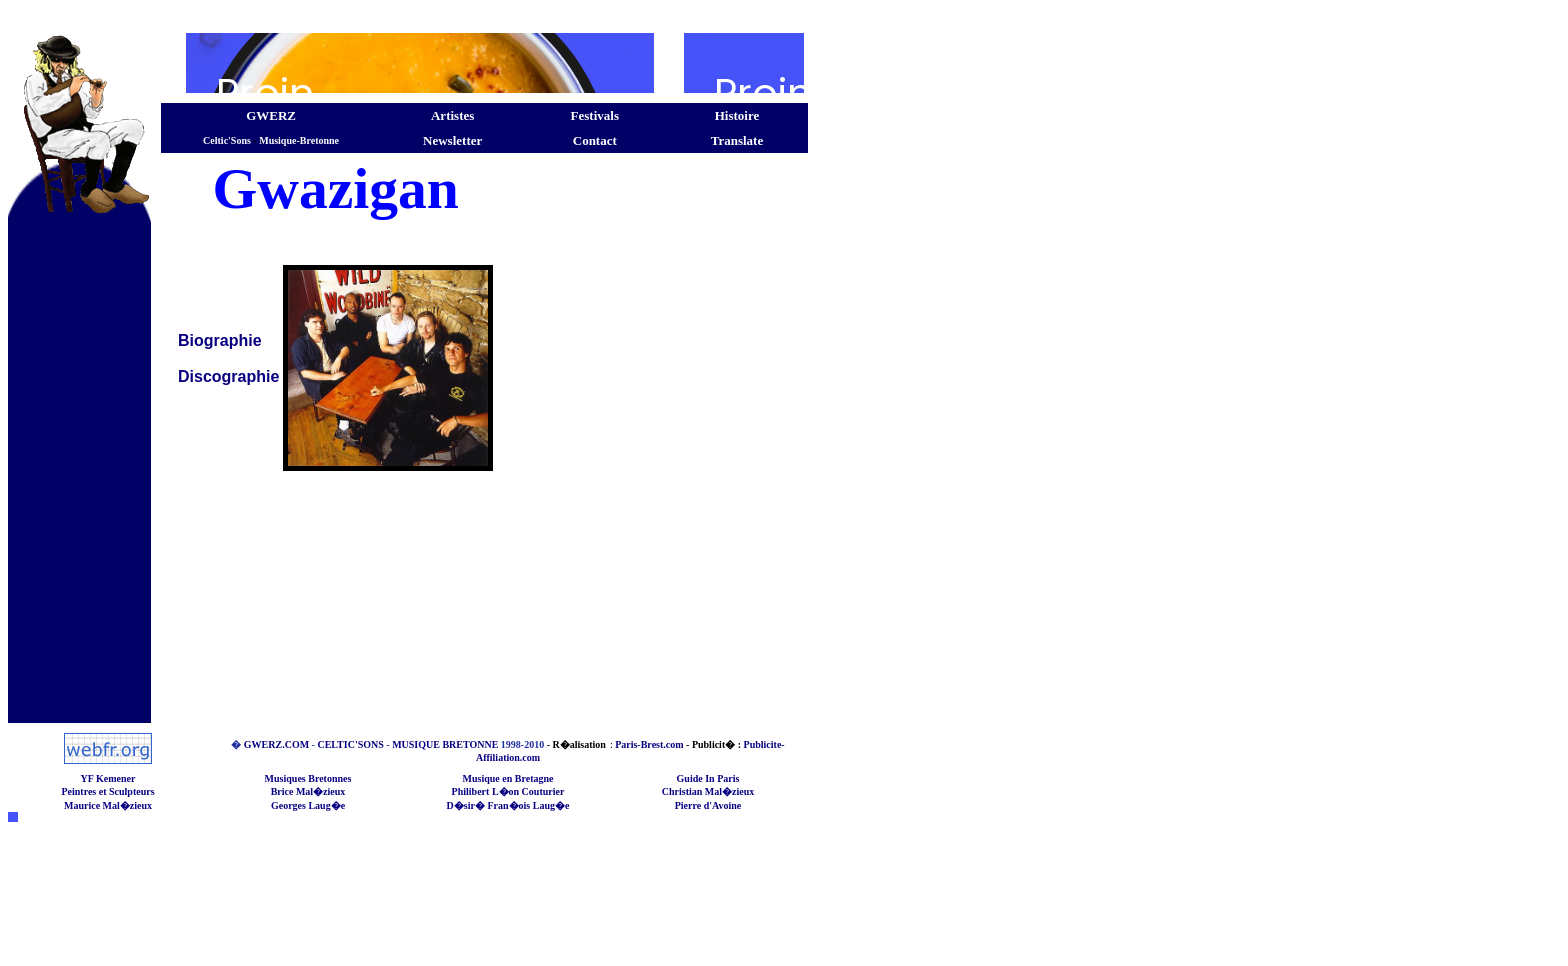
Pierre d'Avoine (708, 805)
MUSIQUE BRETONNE (445, 744)
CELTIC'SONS (350, 744)
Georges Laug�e (308, 805)
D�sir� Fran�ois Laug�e (508, 805)
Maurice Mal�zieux (108, 805)
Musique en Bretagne (508, 778)
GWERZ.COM (276, 744)
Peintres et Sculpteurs (107, 791)
